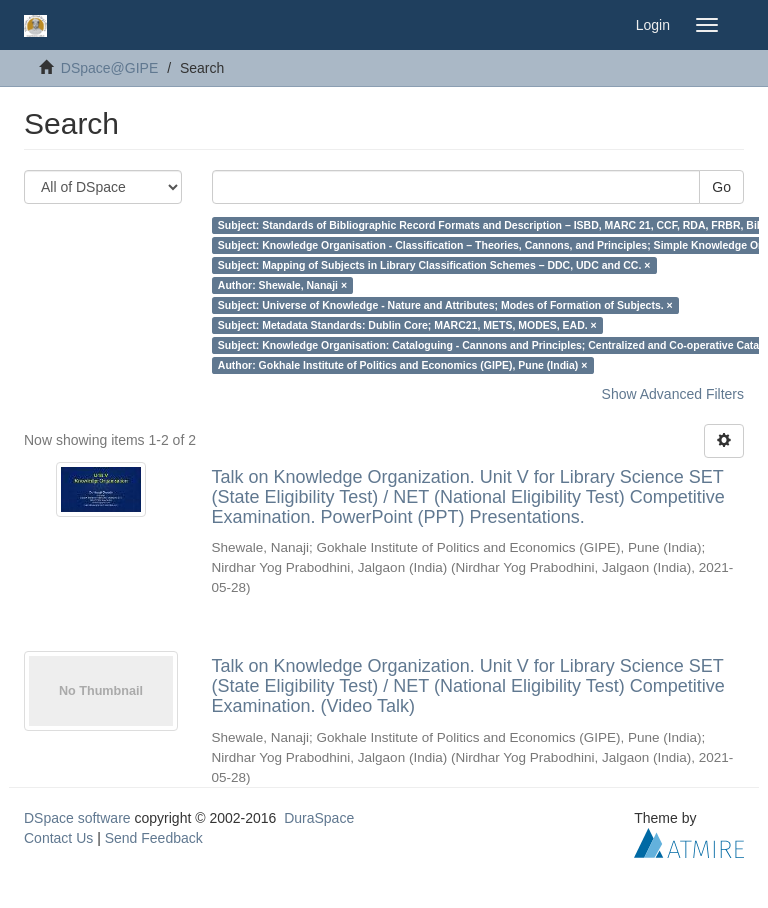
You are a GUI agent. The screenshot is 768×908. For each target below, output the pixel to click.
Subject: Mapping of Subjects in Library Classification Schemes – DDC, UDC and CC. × (434, 265)
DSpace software (77, 818)
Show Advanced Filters (673, 394)
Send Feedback (154, 838)
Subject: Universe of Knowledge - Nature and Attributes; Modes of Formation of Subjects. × (445, 305)
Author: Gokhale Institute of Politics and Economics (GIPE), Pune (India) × (403, 365)
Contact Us (58, 838)
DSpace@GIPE (109, 68)
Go (721, 187)
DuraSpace (319, 818)
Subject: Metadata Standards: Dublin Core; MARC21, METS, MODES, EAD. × (407, 325)
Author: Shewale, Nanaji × (282, 285)
